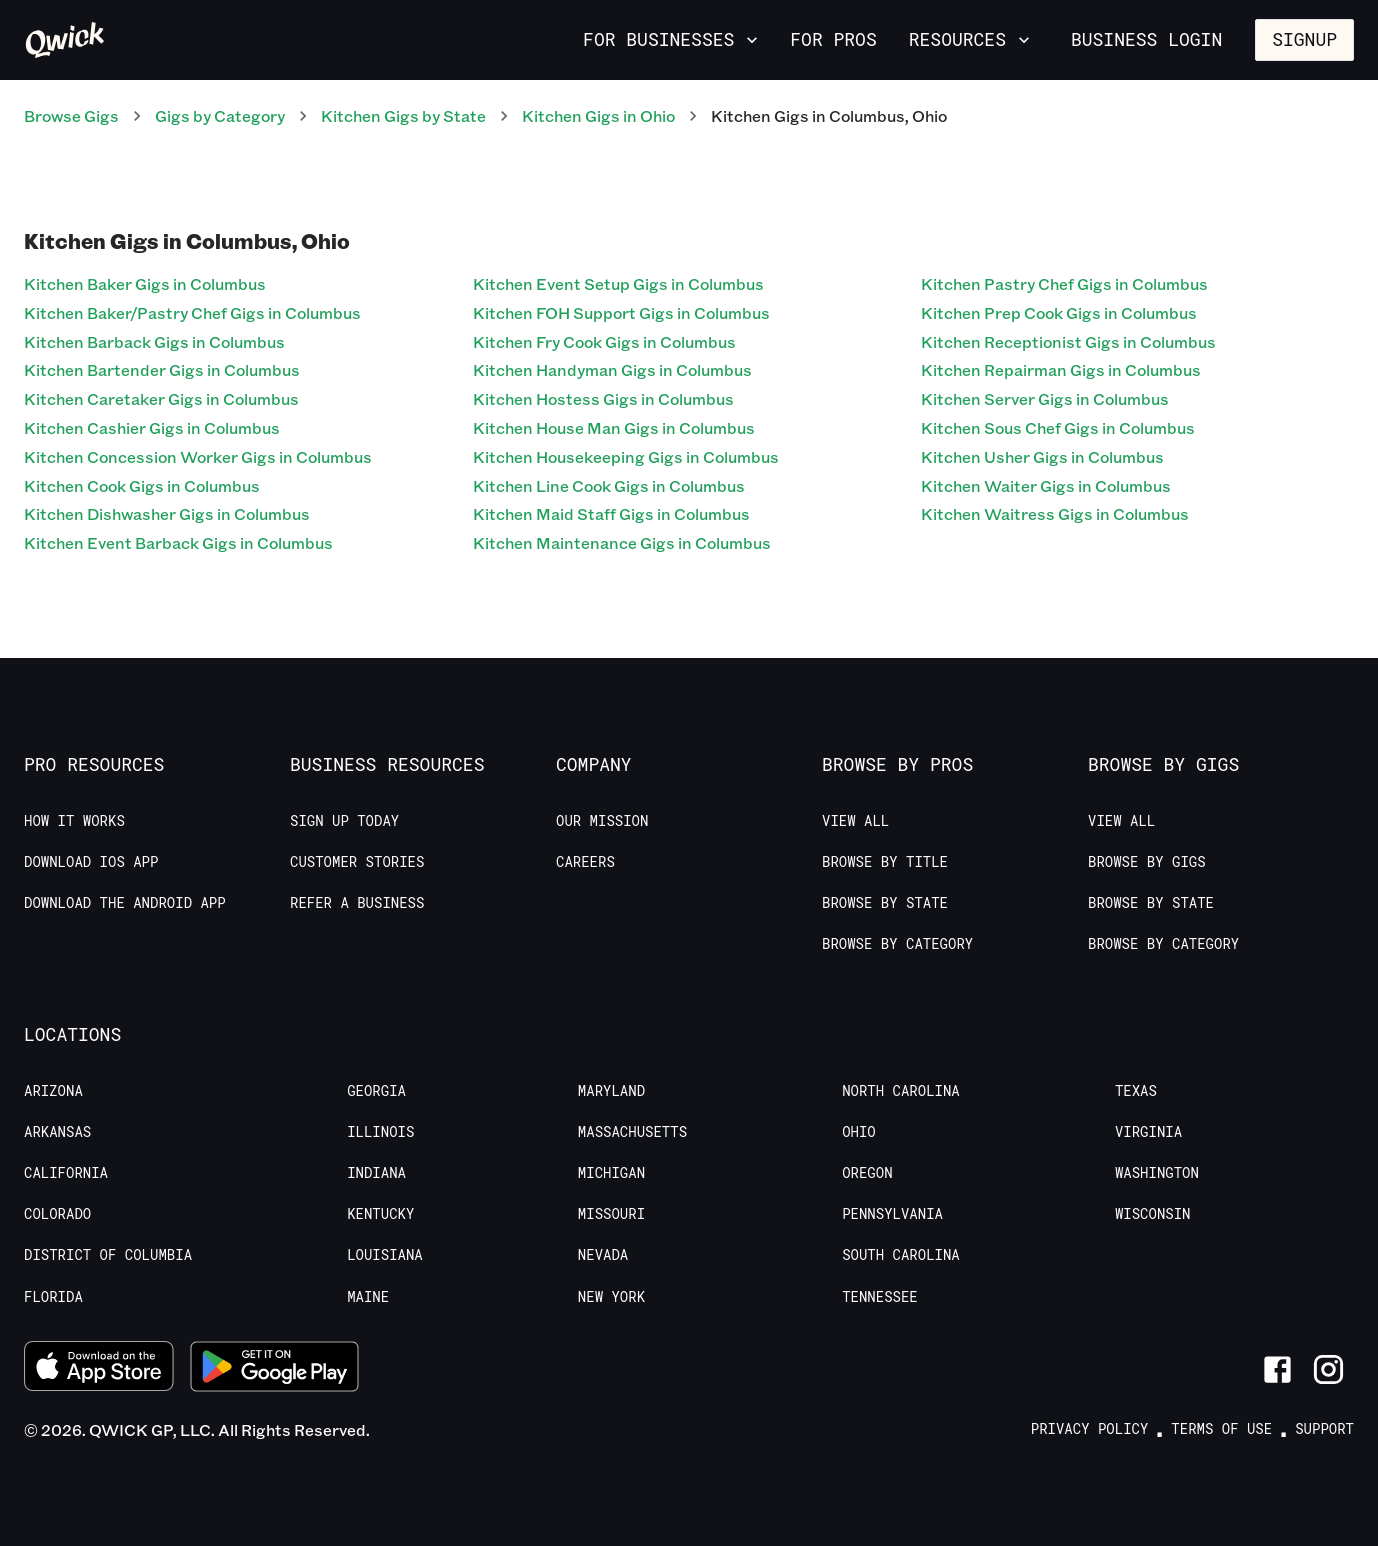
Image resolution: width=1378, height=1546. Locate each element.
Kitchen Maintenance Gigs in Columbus (622, 542)
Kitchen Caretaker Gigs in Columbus (161, 398)
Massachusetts (632, 1132)
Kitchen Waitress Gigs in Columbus (1055, 513)
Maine (368, 1297)
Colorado (57, 1214)
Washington (1157, 1173)
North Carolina (901, 1091)
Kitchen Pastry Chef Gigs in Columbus (1064, 283)
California (66, 1173)
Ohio (859, 1132)
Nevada (603, 1255)
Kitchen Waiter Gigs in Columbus (1046, 485)
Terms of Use (1221, 1429)
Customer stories (357, 862)
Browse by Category (897, 944)
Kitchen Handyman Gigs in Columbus (612, 369)
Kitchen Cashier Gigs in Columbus (152, 427)
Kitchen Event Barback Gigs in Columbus (178, 542)
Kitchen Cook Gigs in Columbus (142, 485)
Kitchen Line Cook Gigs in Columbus (609, 485)
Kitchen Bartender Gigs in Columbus (162, 369)
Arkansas (57, 1132)
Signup (1304, 39)
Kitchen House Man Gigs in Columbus (614, 427)
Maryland (611, 1091)
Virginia (1148, 1132)
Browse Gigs (71, 115)
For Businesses (672, 39)
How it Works (74, 821)
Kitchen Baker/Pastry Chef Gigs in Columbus (192, 312)
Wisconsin (1153, 1214)
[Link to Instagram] (1328, 1369)
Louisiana (385, 1255)
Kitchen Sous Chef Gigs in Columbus (1058, 427)
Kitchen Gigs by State (403, 115)
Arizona (53, 1091)
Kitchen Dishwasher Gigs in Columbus (167, 513)
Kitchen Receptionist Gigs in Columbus (1068, 341)
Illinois (380, 1132)
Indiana (376, 1173)
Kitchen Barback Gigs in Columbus (154, 341)
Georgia (376, 1091)
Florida (53, 1297)
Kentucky (380, 1214)
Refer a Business (357, 903)
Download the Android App (125, 903)
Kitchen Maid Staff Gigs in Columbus (611, 513)
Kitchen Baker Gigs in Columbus (145, 283)
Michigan (611, 1173)
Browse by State (885, 903)
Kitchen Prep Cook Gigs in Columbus (1059, 312)
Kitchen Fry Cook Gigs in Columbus (604, 341)
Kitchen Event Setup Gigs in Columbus (618, 283)
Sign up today (344, 821)
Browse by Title (885, 862)
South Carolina (901, 1255)
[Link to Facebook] (1277, 1369)
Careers (585, 862)
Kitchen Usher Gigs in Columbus (1042, 456)
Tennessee (880, 1297)
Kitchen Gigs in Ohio (598, 115)
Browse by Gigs (1147, 862)
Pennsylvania (892, 1214)
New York (611, 1297)
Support (1324, 1429)
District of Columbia (108, 1255)
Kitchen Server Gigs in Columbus (1045, 398)
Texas (1136, 1091)
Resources (971, 39)
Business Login (1146, 39)
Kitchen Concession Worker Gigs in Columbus (198, 456)
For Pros (833, 39)
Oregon (867, 1173)
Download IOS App (91, 862)
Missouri (611, 1214)
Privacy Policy (1090, 1429)
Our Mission (602, 821)
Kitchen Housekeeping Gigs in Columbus (626, 456)
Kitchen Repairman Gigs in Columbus (1061, 369)
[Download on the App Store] (99, 1369)
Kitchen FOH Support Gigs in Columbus (621, 312)
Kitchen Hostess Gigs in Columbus (603, 398)
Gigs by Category (220, 115)
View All (855, 821)
